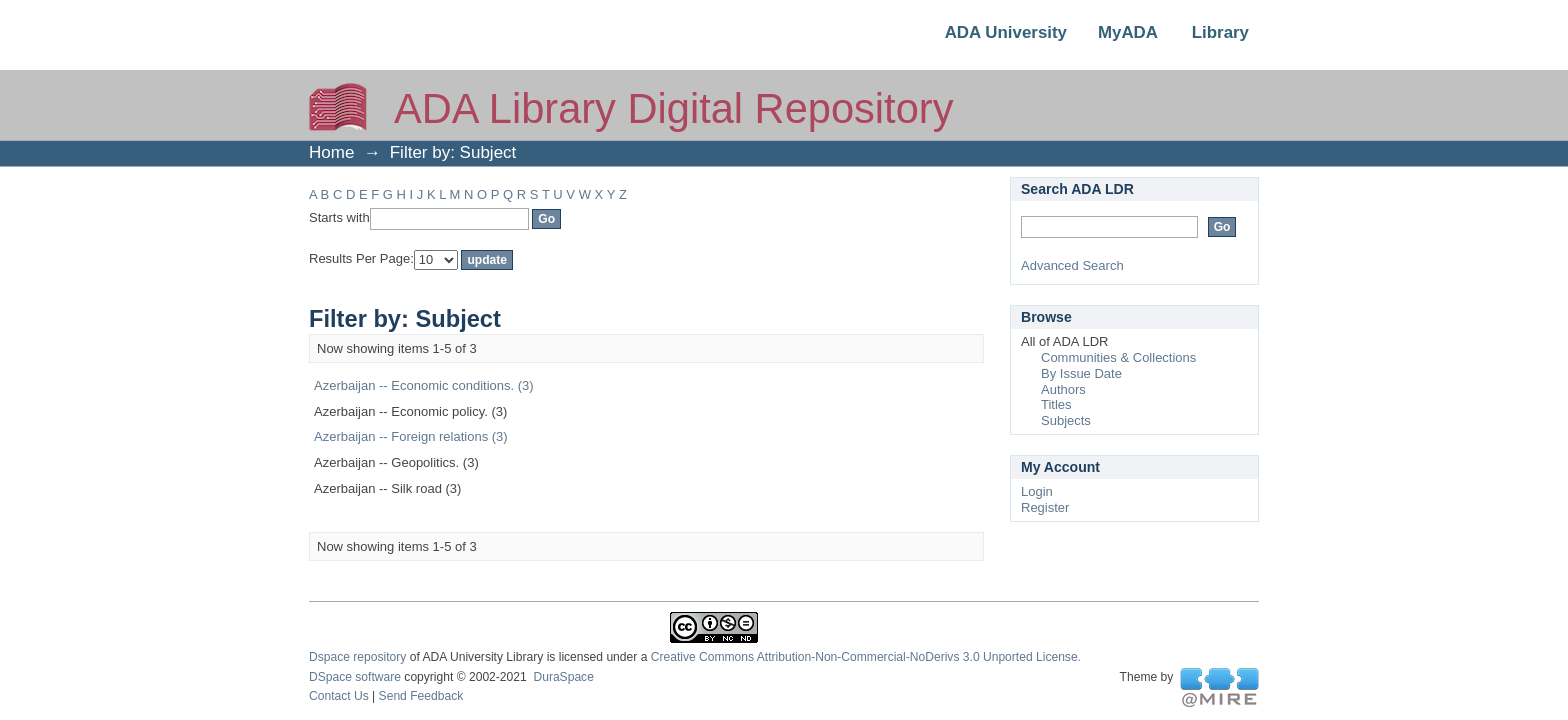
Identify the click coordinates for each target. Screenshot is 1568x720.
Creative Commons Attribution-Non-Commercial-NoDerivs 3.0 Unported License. (866, 657)
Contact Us (339, 696)
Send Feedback (421, 696)
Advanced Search (1072, 265)
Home (331, 152)
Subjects (1066, 420)
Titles (1056, 404)
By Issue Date (1081, 373)
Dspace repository (357, 657)
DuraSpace (563, 677)
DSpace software (355, 677)
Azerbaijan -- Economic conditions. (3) (424, 385)
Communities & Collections (1118, 357)
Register (1045, 507)
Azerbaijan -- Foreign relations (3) (411, 436)
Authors (1063, 389)
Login (1037, 491)
